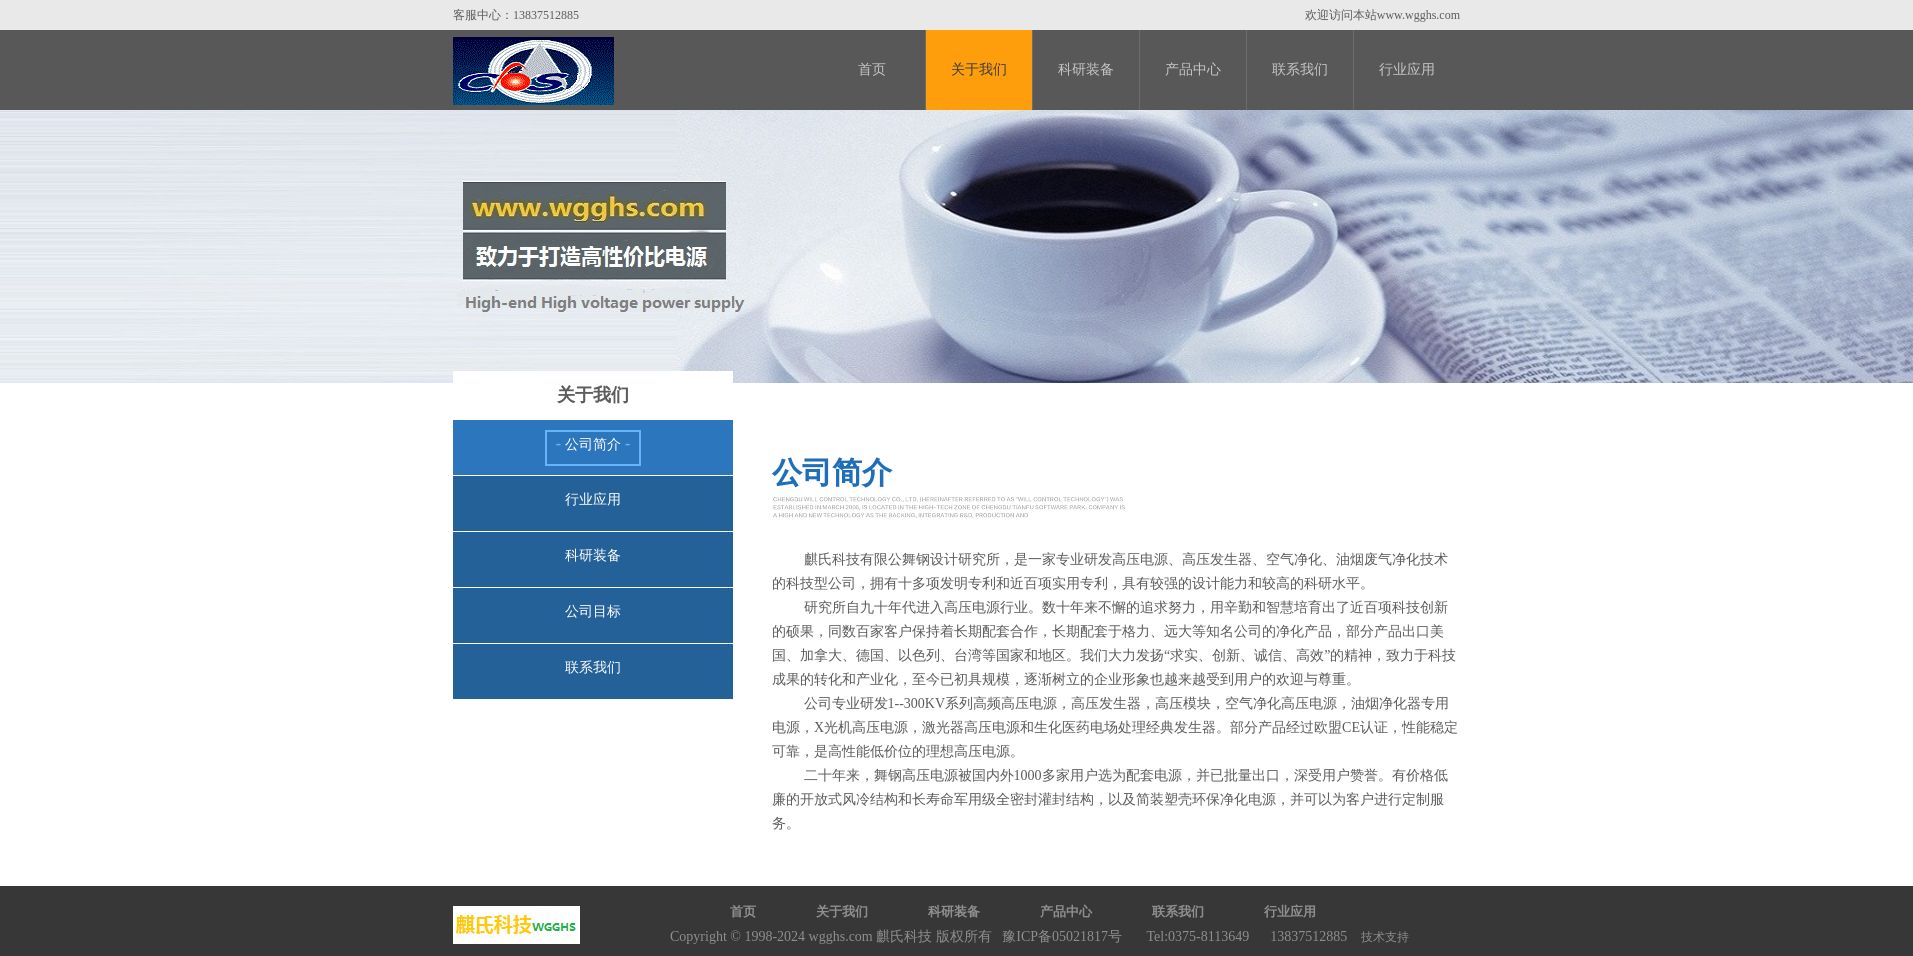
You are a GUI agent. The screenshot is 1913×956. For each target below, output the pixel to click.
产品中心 (1193, 69)
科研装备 (1086, 69)
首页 (872, 69)
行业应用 (1407, 69)
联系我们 (1300, 69)
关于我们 (979, 69)
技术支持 (1385, 937)
